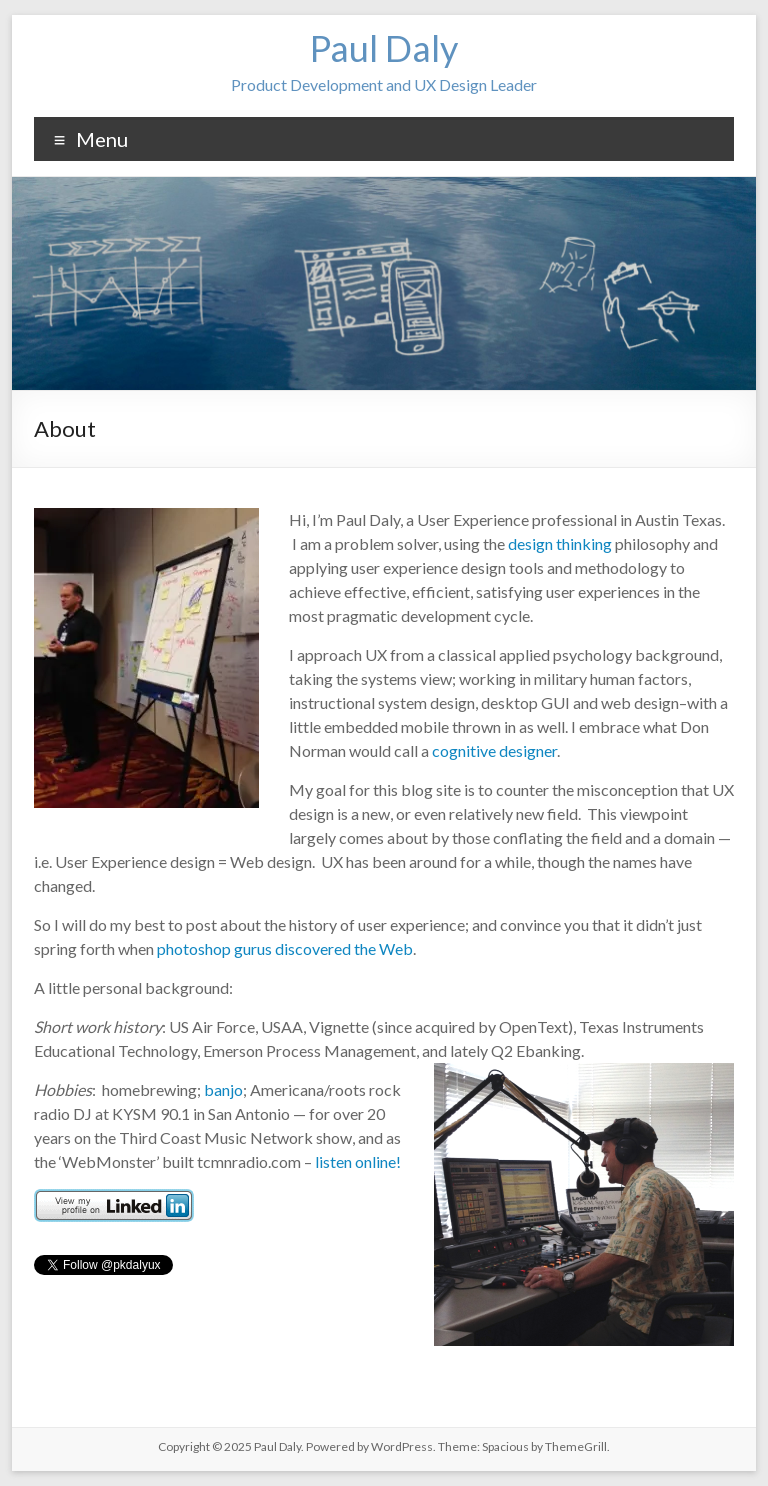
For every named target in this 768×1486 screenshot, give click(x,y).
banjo (223, 1089)
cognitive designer (494, 750)
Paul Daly (384, 48)
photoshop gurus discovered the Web (285, 948)
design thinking (560, 543)
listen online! (358, 1161)
